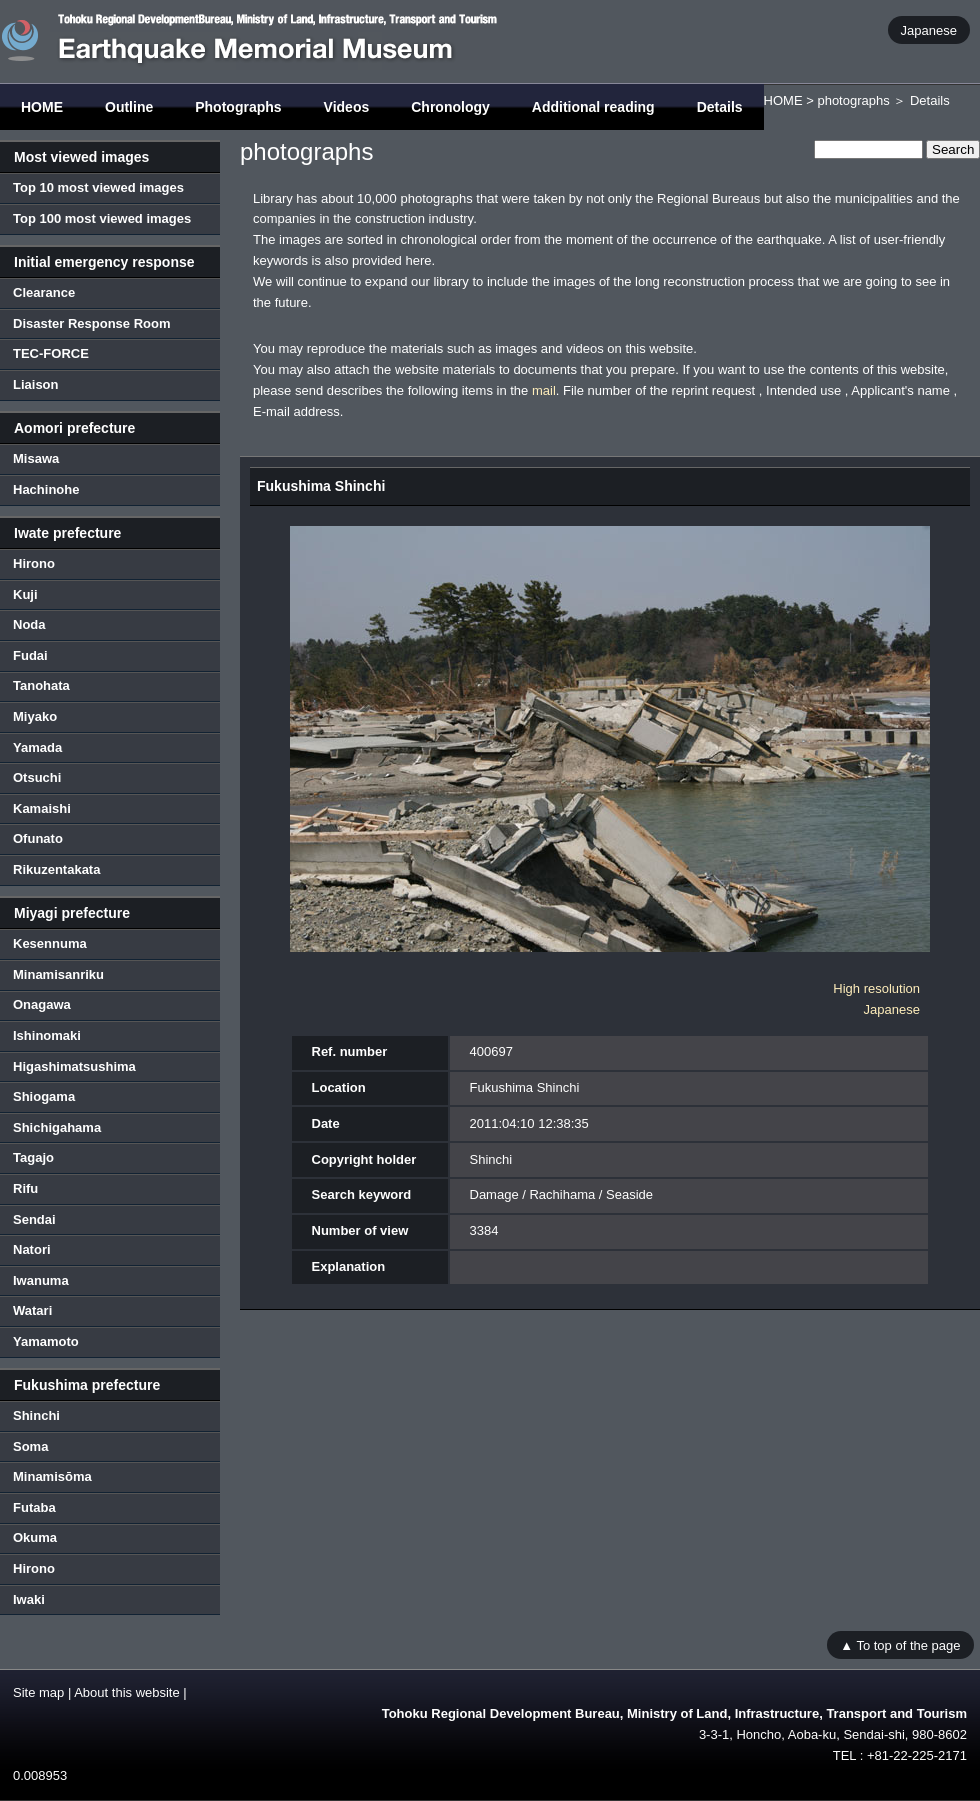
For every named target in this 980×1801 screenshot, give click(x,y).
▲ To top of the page (900, 1644)
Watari (32, 1310)
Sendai (34, 1219)
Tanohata (41, 685)
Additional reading (593, 107)
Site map (38, 1692)
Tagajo (33, 1157)
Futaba (34, 1507)
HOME (42, 107)
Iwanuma (41, 1280)
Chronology (450, 107)
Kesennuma (50, 943)
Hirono (34, 563)
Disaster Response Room (92, 323)
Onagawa (42, 1004)
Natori (32, 1249)
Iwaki (29, 1599)
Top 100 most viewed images (102, 218)
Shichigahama (57, 1127)
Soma (30, 1446)
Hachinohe (46, 489)
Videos (347, 107)
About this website (127, 1692)
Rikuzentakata (56, 869)
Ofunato (38, 838)
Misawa (36, 458)
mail (544, 390)
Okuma (35, 1537)
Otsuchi (37, 777)
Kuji (25, 594)
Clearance (44, 292)
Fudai (30, 655)
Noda (29, 624)
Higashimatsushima (74, 1066)
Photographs (238, 107)
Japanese (929, 29)
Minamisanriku (58, 974)
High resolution (876, 988)
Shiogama (44, 1096)
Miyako (35, 716)
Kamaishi (42, 808)
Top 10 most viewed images (98, 187)
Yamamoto (46, 1341)
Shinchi (36, 1415)
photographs (853, 100)
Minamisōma (52, 1476)
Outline (129, 107)
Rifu (25, 1188)
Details (720, 107)
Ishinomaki (47, 1035)
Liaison (36, 384)
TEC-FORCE (51, 353)
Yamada (37, 747)
